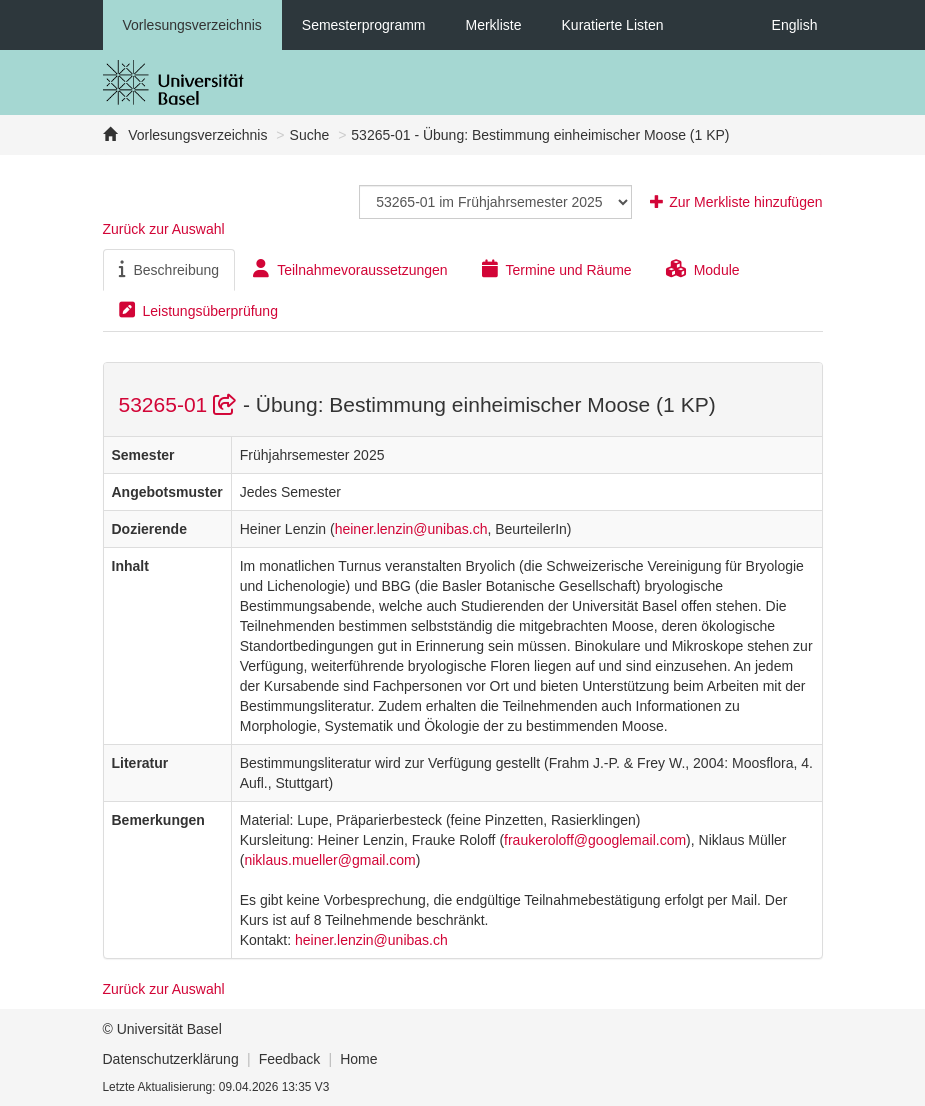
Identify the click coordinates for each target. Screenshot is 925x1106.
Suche (310, 135)
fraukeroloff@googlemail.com (595, 840)
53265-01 (181, 404)
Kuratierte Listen (613, 25)
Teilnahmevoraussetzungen (350, 269)
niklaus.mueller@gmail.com (329, 860)
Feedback (289, 1059)
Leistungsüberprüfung (198, 310)
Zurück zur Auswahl (164, 229)
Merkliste (494, 25)
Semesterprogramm (364, 25)
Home (358, 1059)
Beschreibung (169, 269)
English (795, 25)
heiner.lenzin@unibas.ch (411, 529)
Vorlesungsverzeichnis (192, 25)
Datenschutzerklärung (171, 1059)
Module (703, 269)
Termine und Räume (557, 269)
